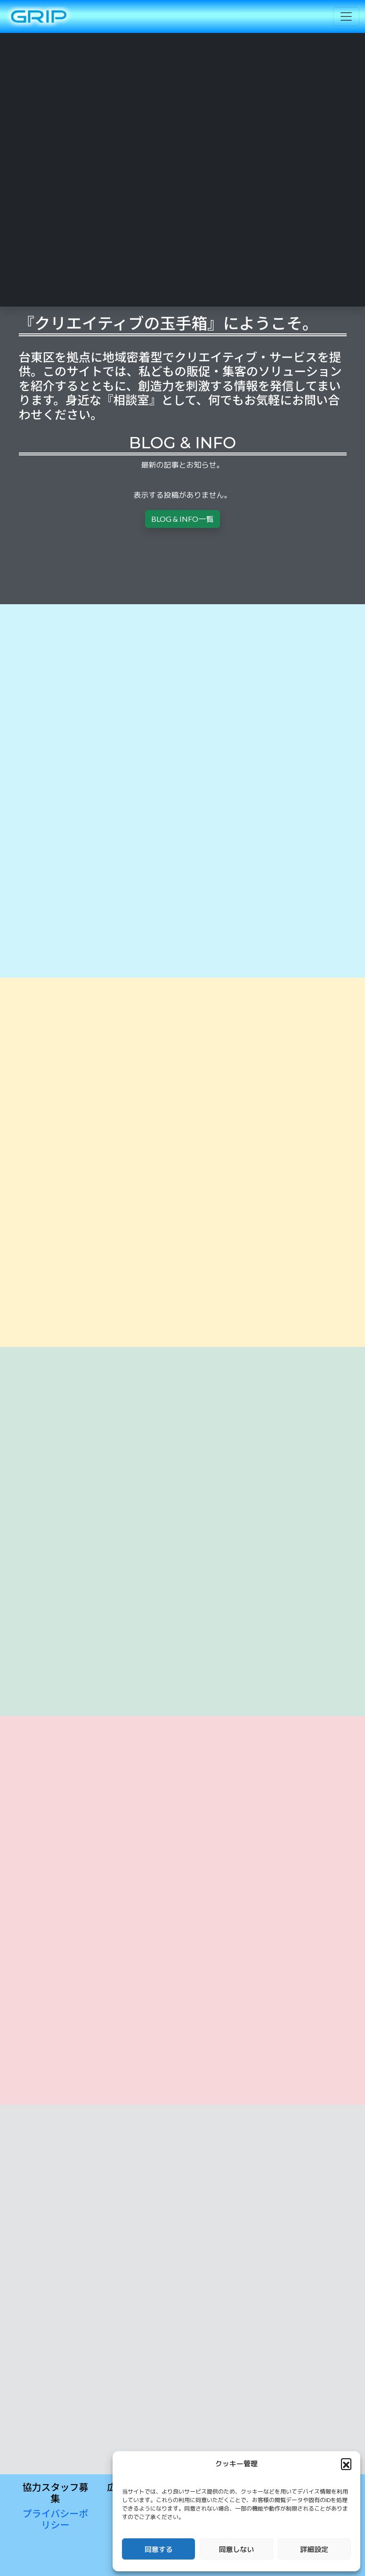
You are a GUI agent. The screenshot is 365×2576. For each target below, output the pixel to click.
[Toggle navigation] (346, 16)
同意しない (236, 2549)
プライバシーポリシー (56, 2519)
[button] (346, 2463)
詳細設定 (314, 2549)
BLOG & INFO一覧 (182, 518)
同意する (159, 2549)
